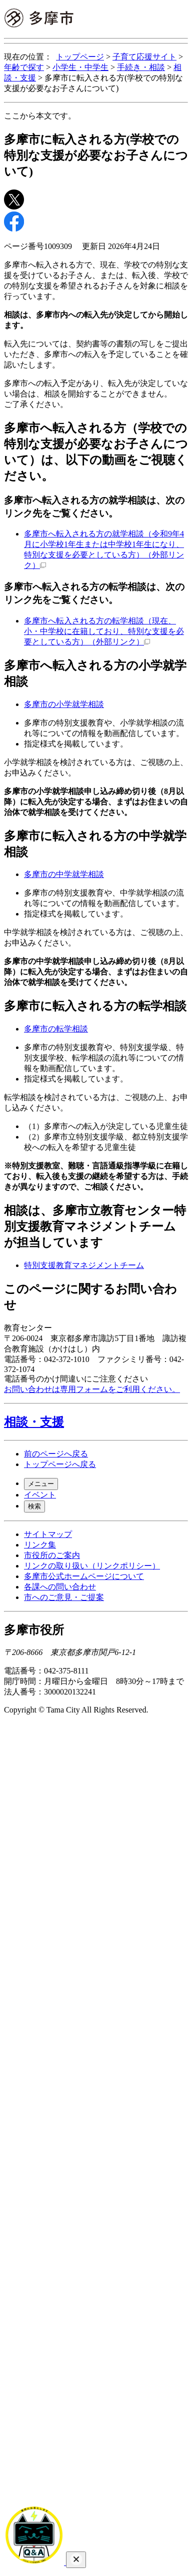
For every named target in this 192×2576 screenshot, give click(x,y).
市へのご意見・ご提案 (64, 1597)
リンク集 (40, 1544)
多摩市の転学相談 (56, 1028)
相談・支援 (34, 1422)
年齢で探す (24, 67)
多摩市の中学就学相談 (64, 874)
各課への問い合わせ (60, 1586)
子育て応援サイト (144, 56)
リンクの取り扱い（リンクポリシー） (92, 1566)
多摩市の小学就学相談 (64, 704)
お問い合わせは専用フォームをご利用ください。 (92, 1389)
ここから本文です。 (40, 116)
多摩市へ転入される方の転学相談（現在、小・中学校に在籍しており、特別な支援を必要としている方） (104, 631)
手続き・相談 (141, 67)
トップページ (80, 56)
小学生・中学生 (80, 67)
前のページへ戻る (56, 1454)
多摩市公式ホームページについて (84, 1576)
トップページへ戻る (60, 1464)
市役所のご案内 (52, 1555)
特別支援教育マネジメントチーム (84, 1265)
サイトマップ (48, 1534)
